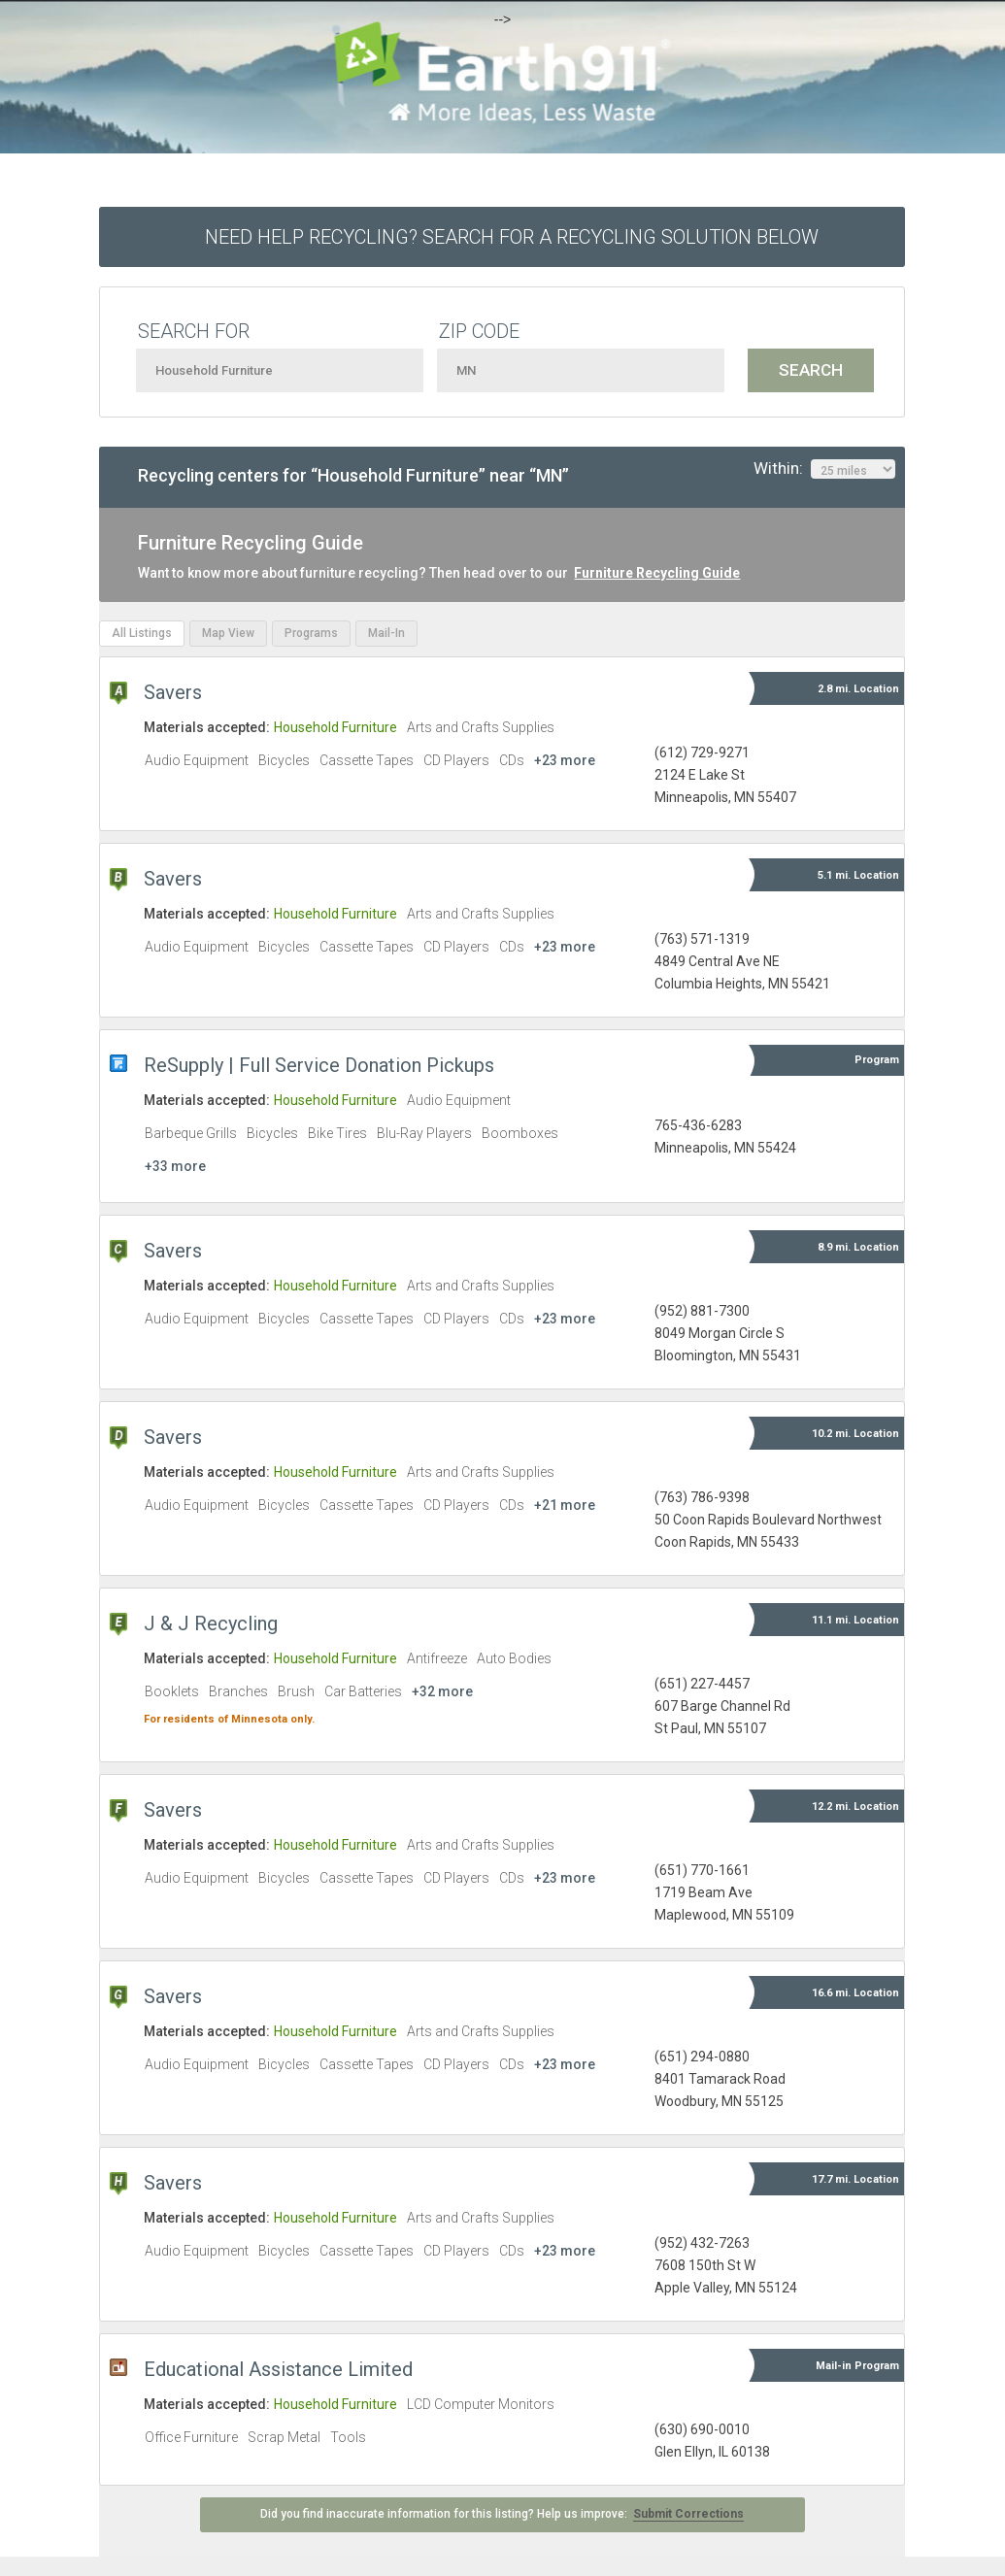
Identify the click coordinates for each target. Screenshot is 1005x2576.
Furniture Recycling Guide (657, 573)
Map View (228, 633)
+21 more (564, 1505)
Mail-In (386, 633)
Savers (173, 692)
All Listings (142, 633)
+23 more (564, 760)
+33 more (175, 1166)
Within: (824, 469)
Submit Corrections (688, 2514)
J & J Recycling (211, 1623)
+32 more (442, 1691)
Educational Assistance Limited (278, 2369)
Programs (311, 633)
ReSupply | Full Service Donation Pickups (319, 1065)
